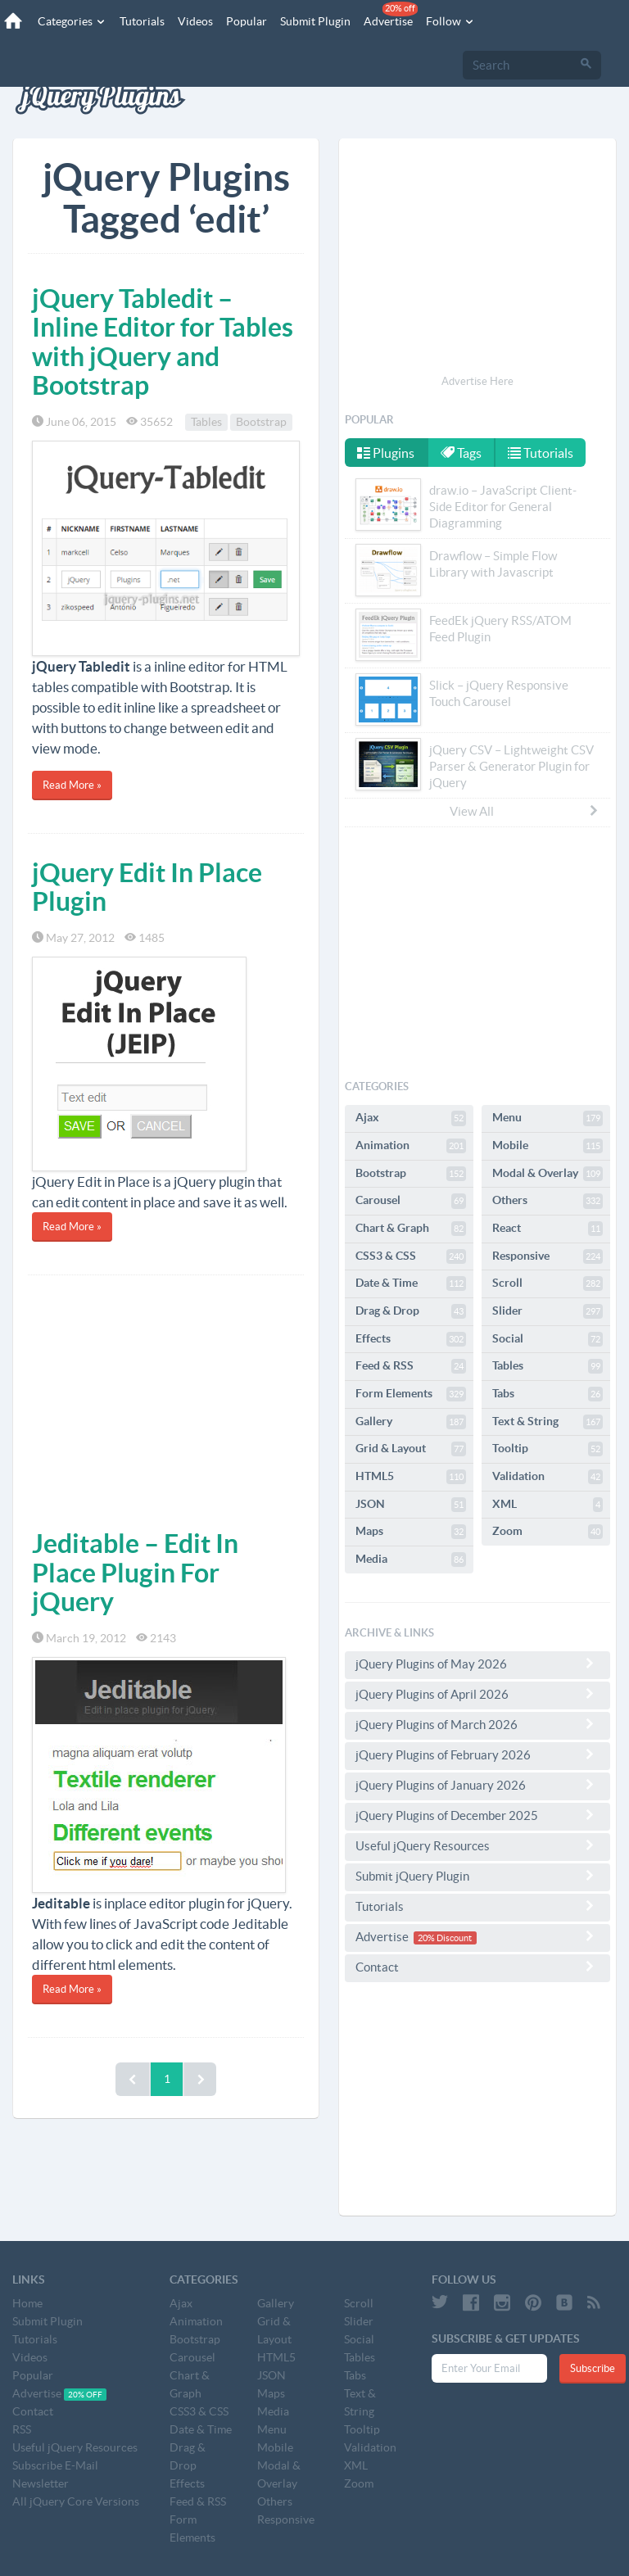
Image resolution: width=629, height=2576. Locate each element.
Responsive (547, 1256)
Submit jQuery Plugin (477, 1875)
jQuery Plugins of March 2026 (477, 1724)
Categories (72, 21)
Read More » (72, 785)
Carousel (410, 1200)
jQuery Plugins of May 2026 (477, 1663)
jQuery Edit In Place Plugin (147, 887)
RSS (21, 2429)
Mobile (547, 1146)
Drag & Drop (410, 1311)
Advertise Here (477, 381)
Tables (206, 421)
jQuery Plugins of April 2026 (477, 1693)
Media (410, 1559)
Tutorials (142, 21)
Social (547, 1339)
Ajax (410, 1118)
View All (525, 811)
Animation (410, 1146)
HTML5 (410, 1476)
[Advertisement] (166, 1398)
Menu (547, 1118)
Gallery (410, 1422)
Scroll (547, 1283)
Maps (410, 1531)
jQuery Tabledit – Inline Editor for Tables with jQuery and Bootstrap (162, 341)
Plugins (385, 453)
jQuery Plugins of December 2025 (477, 1815)
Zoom (547, 1531)
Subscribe (592, 2368)
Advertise (391, 15)
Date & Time (410, 1283)
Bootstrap (261, 421)
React (547, 1228)
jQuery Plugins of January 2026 (477, 1784)
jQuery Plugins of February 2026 (477, 1754)
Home (27, 2303)
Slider (547, 1311)
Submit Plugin (315, 21)
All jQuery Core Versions (75, 2501)
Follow (450, 21)
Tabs (547, 1394)
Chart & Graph (410, 1228)
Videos (195, 21)
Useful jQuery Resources (477, 1845)
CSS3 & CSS (410, 1256)
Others (547, 1200)
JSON (410, 1504)
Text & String (547, 1422)
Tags (461, 453)
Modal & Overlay (547, 1173)
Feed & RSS (410, 1366)
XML (547, 1504)
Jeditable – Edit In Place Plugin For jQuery (135, 1571)
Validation (547, 1476)
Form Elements (410, 1394)
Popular (246, 21)
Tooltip (547, 1449)
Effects (410, 1339)
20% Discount (445, 1938)
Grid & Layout (410, 1449)
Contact (477, 1966)
